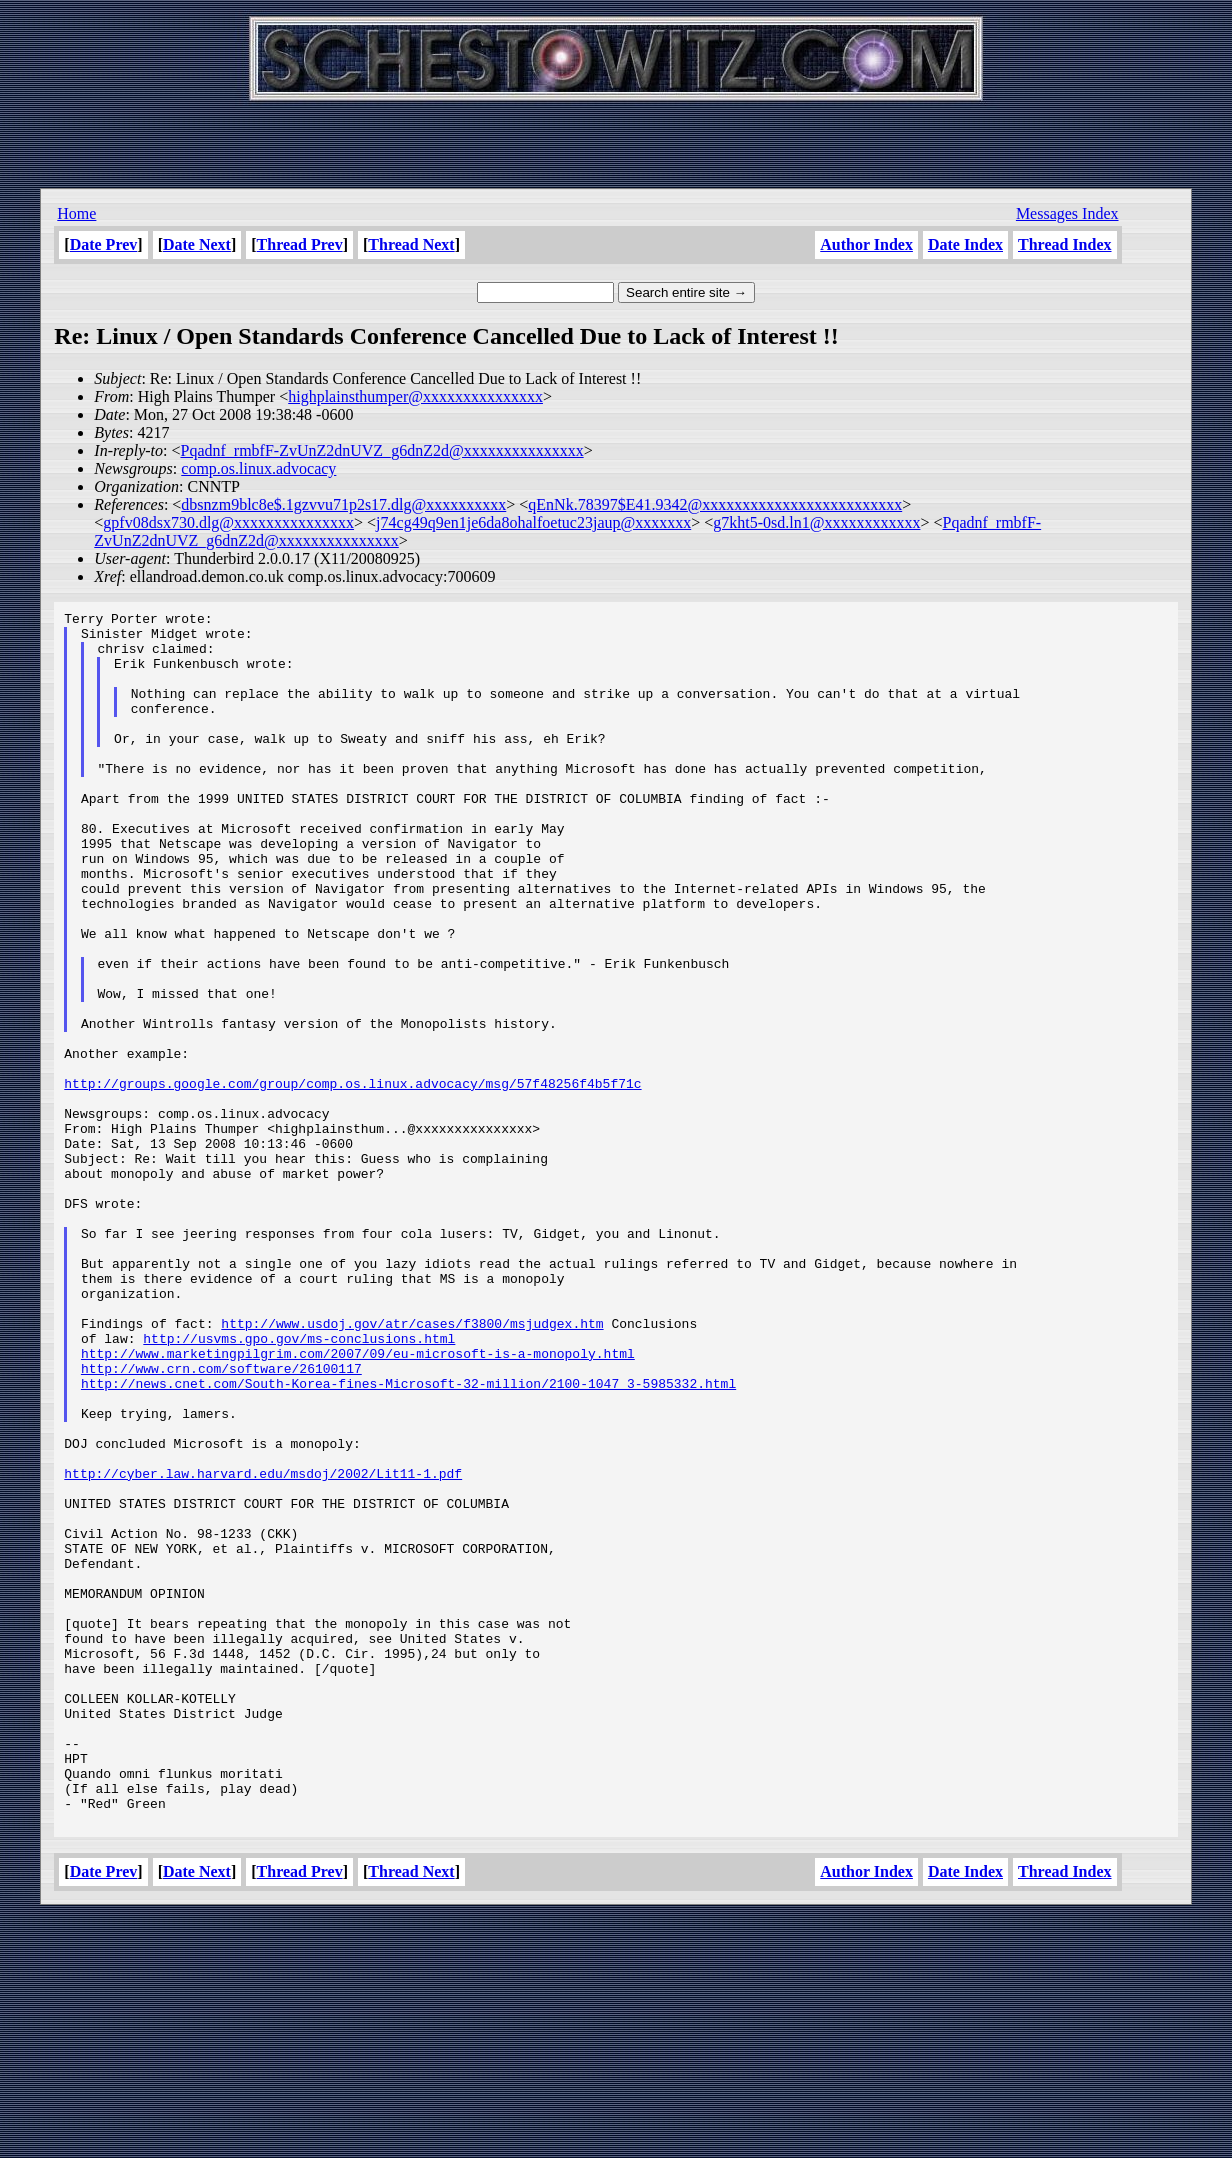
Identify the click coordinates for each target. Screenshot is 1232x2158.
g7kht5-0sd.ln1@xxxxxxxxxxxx (816, 522)
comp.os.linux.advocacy (258, 468)
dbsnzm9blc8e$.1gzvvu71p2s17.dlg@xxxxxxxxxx (343, 504)
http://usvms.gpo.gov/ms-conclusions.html (299, 1485)
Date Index (965, 244)
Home (76, 213)
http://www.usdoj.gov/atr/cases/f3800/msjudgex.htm (412, 1467)
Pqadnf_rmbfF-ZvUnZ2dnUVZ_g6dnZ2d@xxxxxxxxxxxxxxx (381, 450)
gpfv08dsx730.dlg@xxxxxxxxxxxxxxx (228, 522)
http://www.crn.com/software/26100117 (221, 1521)
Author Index (866, 244)
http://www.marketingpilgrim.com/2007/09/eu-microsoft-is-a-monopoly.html (358, 1503)
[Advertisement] (616, 140)
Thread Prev (300, 244)
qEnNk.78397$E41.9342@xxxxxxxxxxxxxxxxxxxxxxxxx (715, 504)
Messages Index (1067, 213)
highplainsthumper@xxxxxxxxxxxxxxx (415, 396)
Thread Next (411, 244)
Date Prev (104, 244)
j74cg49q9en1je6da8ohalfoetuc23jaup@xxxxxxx (533, 522)
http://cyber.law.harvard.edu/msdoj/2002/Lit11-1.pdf (263, 1647)
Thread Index (1065, 244)
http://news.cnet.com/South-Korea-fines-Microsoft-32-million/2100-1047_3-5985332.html (408, 1539)
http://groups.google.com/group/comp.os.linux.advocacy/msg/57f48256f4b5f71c (352, 1179)
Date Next (197, 244)
